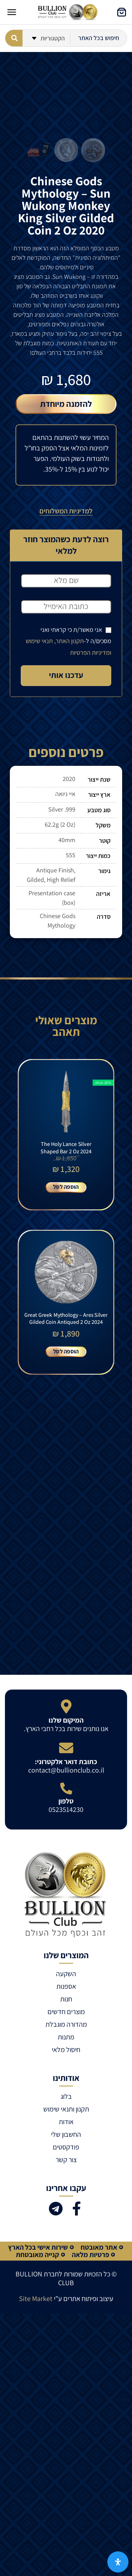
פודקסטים (66, 2147)
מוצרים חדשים (66, 2011)
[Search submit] (14, 38)
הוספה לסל (66, 1187)
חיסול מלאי (66, 2049)
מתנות (66, 2037)
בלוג (66, 2096)
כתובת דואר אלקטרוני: (66, 1761)
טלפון (66, 1801)
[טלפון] (66, 1788)
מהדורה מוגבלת (66, 2024)
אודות (66, 2121)
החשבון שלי (66, 2134)
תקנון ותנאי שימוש (66, 2109)
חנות (66, 1999)
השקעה (66, 1973)
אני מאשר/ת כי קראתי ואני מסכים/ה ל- (68, 641)
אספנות (66, 1986)
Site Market (35, 2298)
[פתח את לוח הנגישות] (117, 2561)
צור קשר (66, 2159)
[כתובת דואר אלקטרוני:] (66, 1748)
